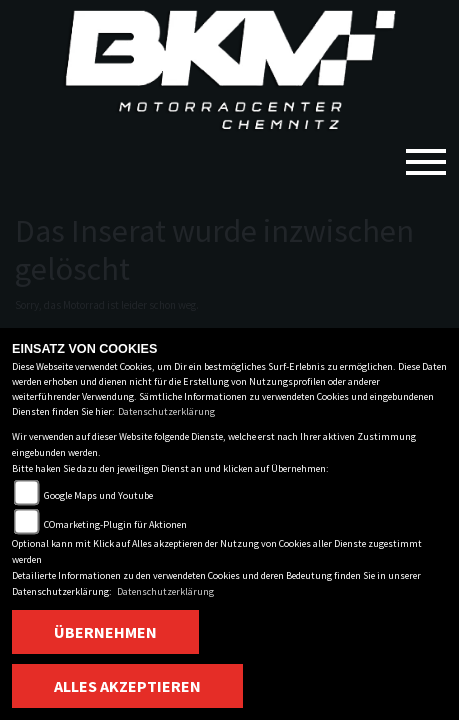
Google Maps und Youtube (98, 495)
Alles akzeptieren (127, 686)
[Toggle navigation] (426, 154)
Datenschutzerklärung (166, 411)
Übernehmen (105, 632)
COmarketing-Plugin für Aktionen (115, 524)
